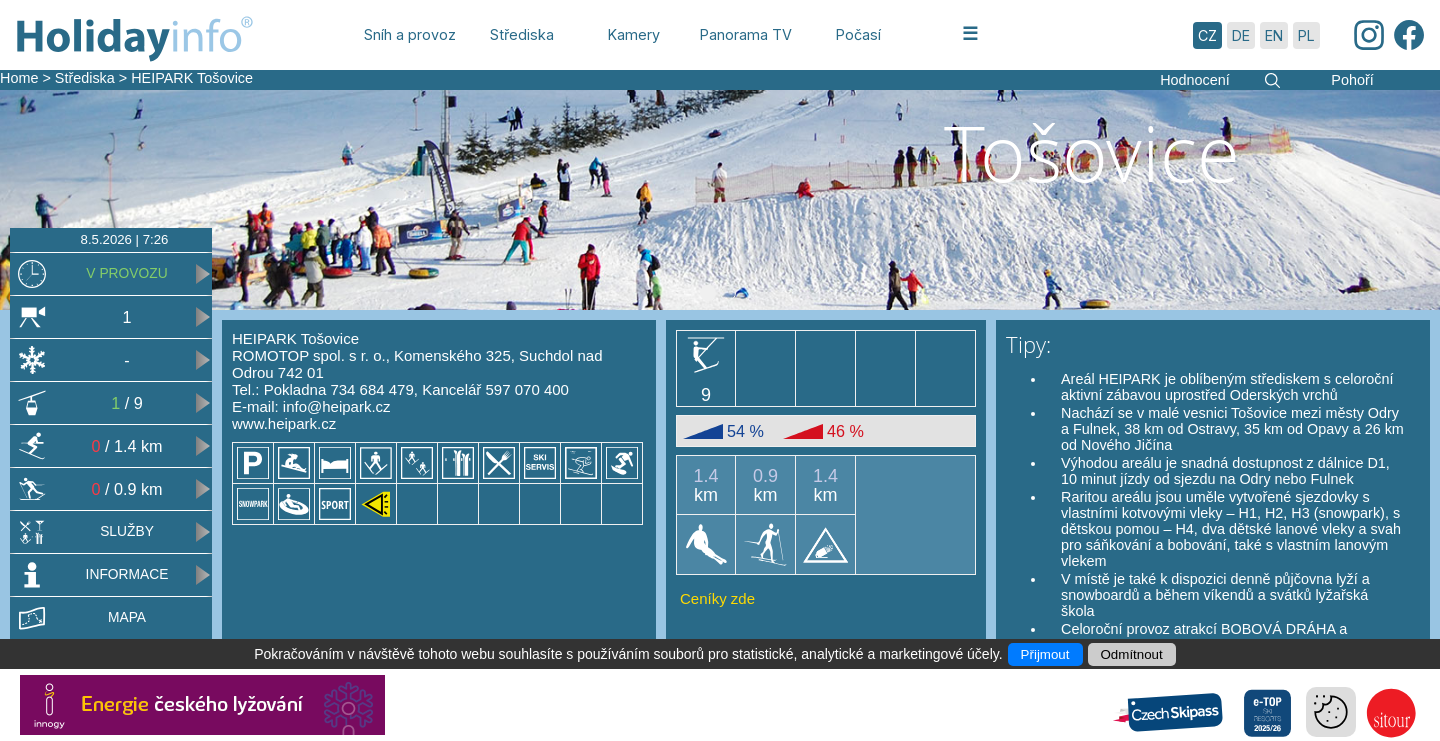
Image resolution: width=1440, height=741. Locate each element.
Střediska (85, 78)
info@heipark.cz (337, 406)
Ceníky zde (717, 598)
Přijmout (1045, 654)
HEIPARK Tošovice (192, 78)
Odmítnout (1132, 654)
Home (19, 78)
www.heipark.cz (284, 423)
